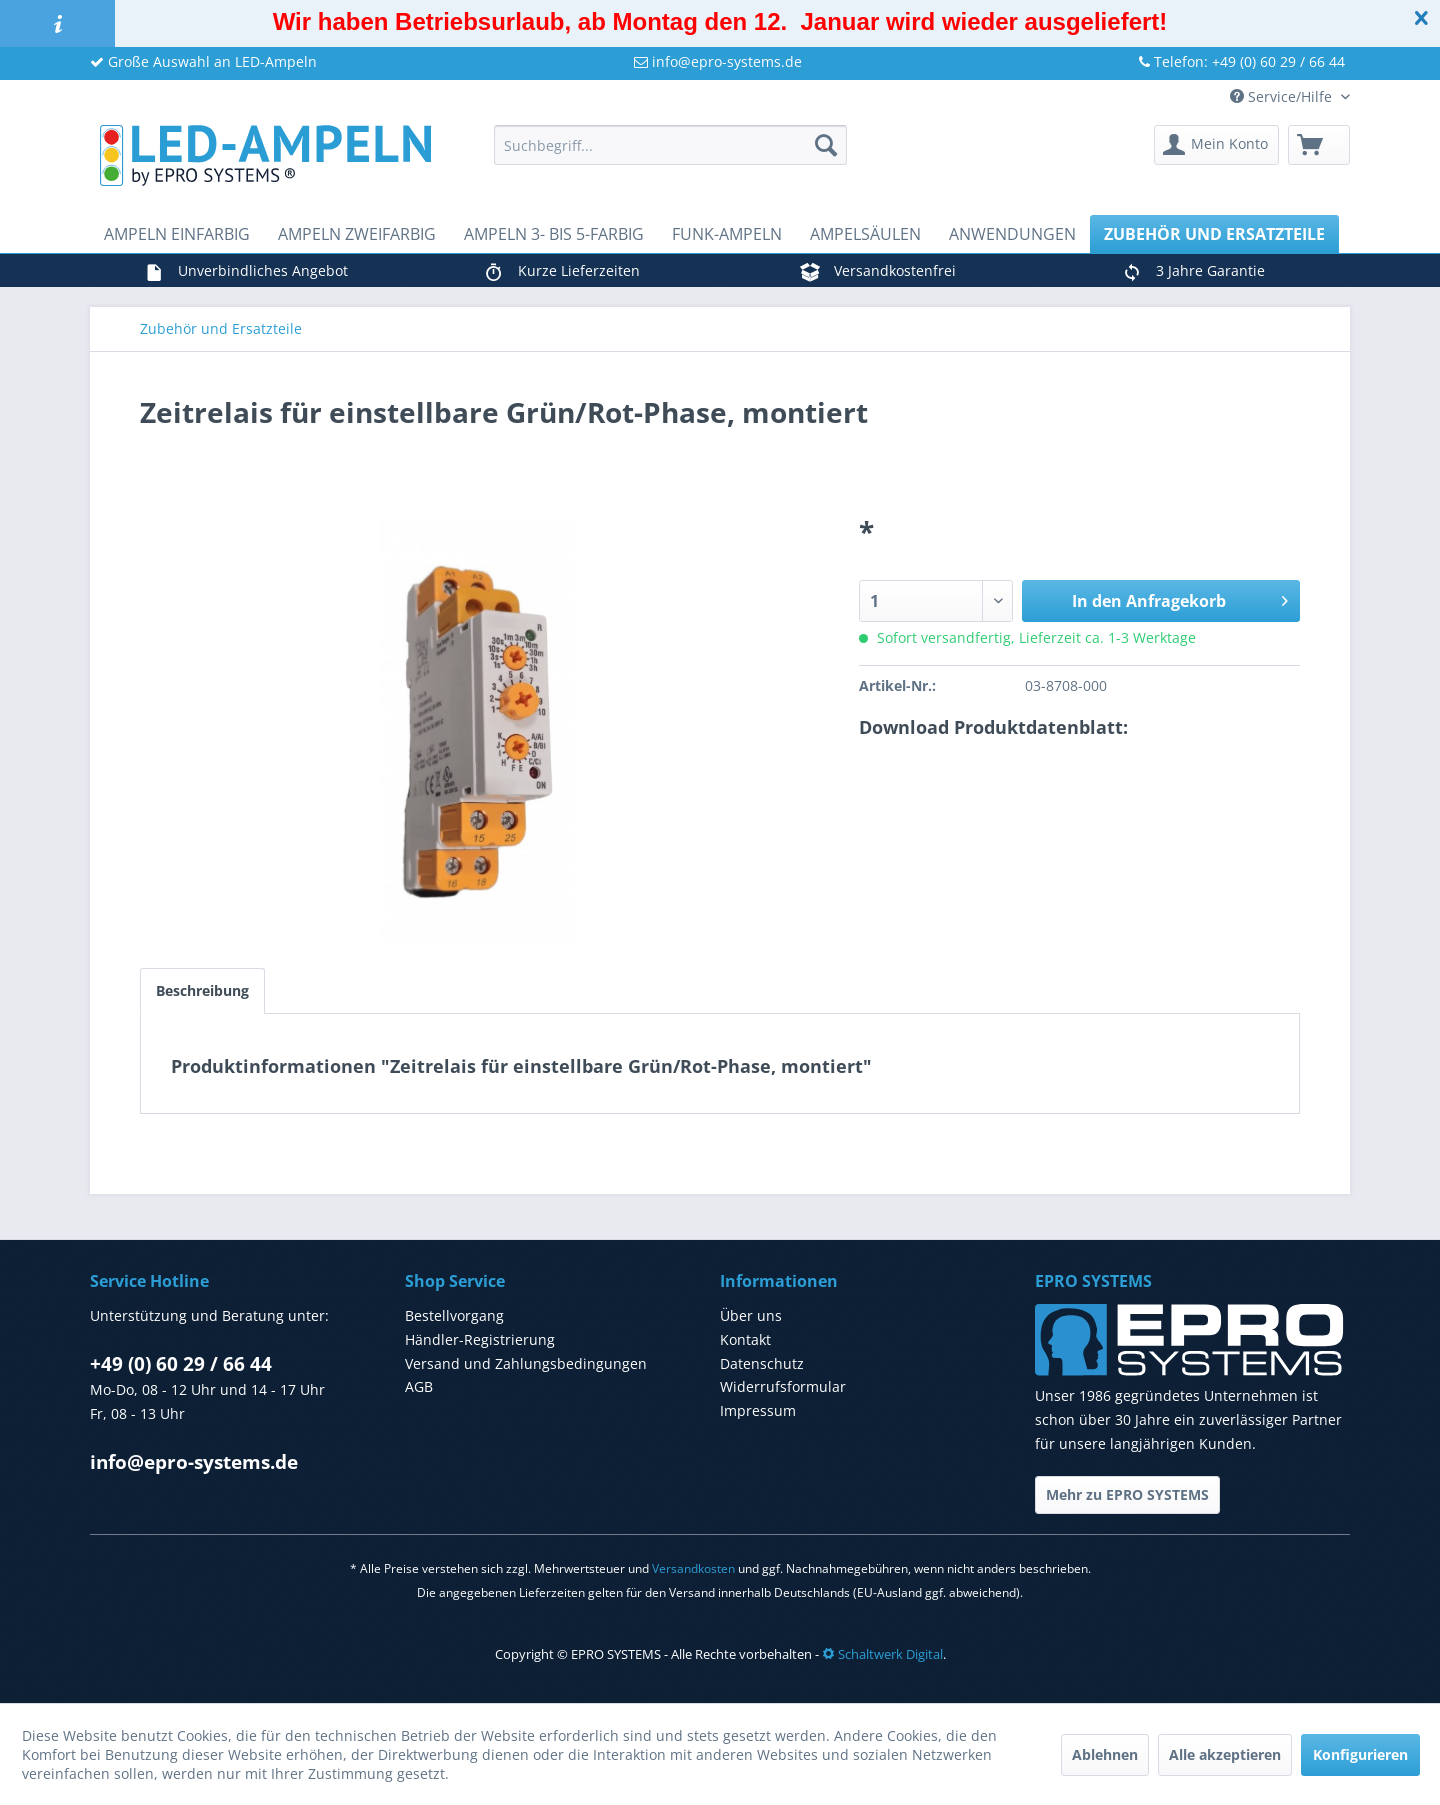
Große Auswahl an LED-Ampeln (203, 61)
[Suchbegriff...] (670, 145)
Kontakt (745, 1339)
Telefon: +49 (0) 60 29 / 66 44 (1242, 61)
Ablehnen (1105, 1754)
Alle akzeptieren (1225, 1754)
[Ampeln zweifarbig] (357, 234)
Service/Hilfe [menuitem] (1283, 96)
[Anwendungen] (1012, 234)
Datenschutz (762, 1363)
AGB (419, 1386)
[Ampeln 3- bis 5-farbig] (554, 234)
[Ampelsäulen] (865, 234)
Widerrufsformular (783, 1386)
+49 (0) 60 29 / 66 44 (181, 1364)
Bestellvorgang (454, 1315)
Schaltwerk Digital (882, 1654)
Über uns (751, 1315)
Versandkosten (693, 1568)
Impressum (758, 1410)
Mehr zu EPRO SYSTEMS (1127, 1494)
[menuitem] (670, 145)
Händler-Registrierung (480, 1339)
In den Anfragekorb (1180, 598)
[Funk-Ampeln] (727, 234)
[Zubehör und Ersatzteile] (1214, 234)
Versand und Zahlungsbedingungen (526, 1363)
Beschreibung (202, 990)
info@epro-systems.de (718, 61)
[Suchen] (826, 145)
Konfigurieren (1360, 1754)
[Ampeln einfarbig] (177, 234)
